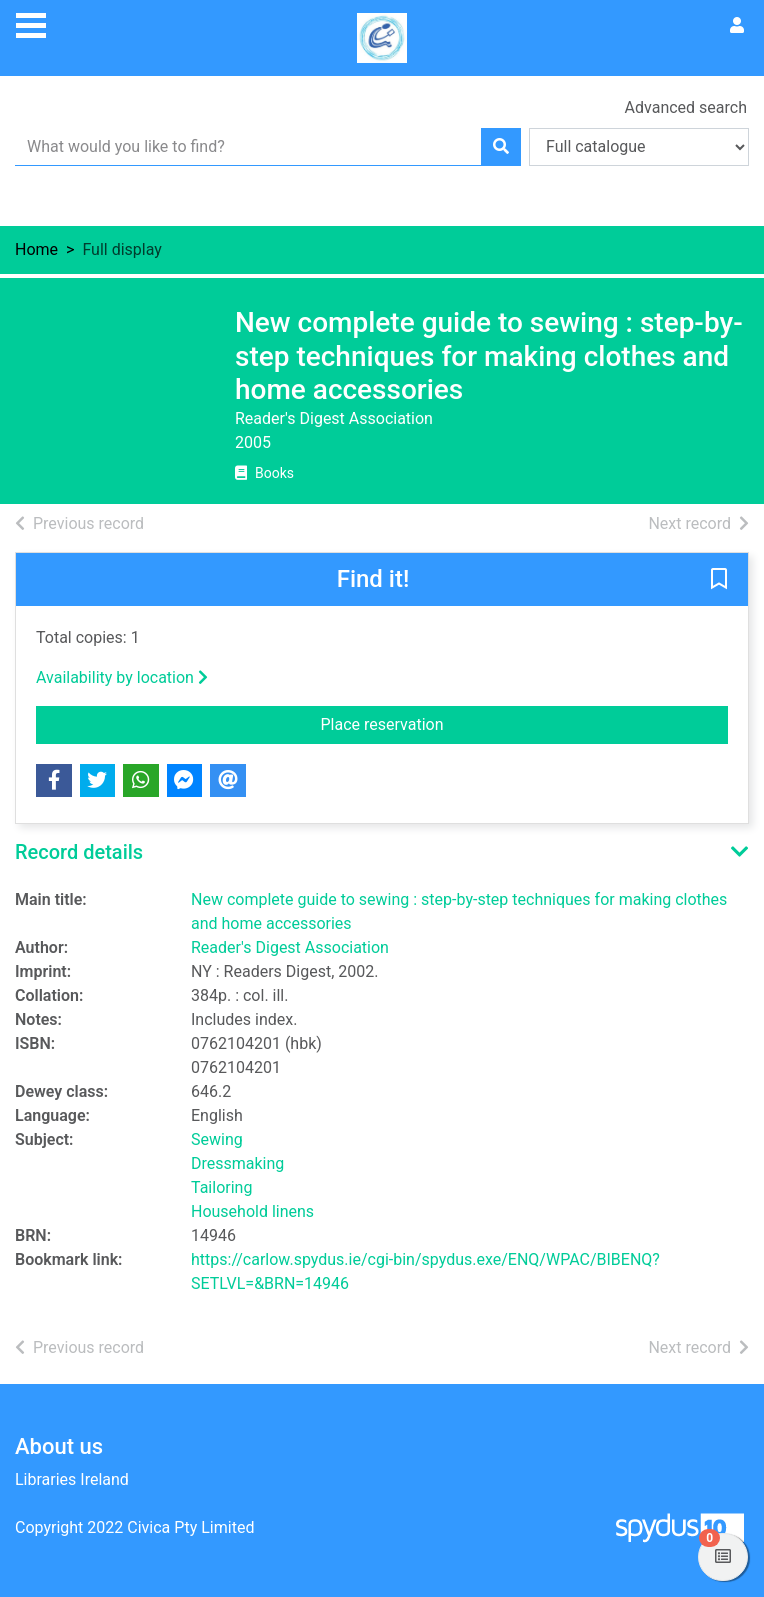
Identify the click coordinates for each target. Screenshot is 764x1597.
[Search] (501, 147)
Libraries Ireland (72, 1479)
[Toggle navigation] (31, 23)
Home (36, 249)
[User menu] (737, 26)
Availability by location (122, 677)
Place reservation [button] (525, 723)
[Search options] (639, 147)
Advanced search (686, 107)
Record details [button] (79, 852)
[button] (719, 580)
